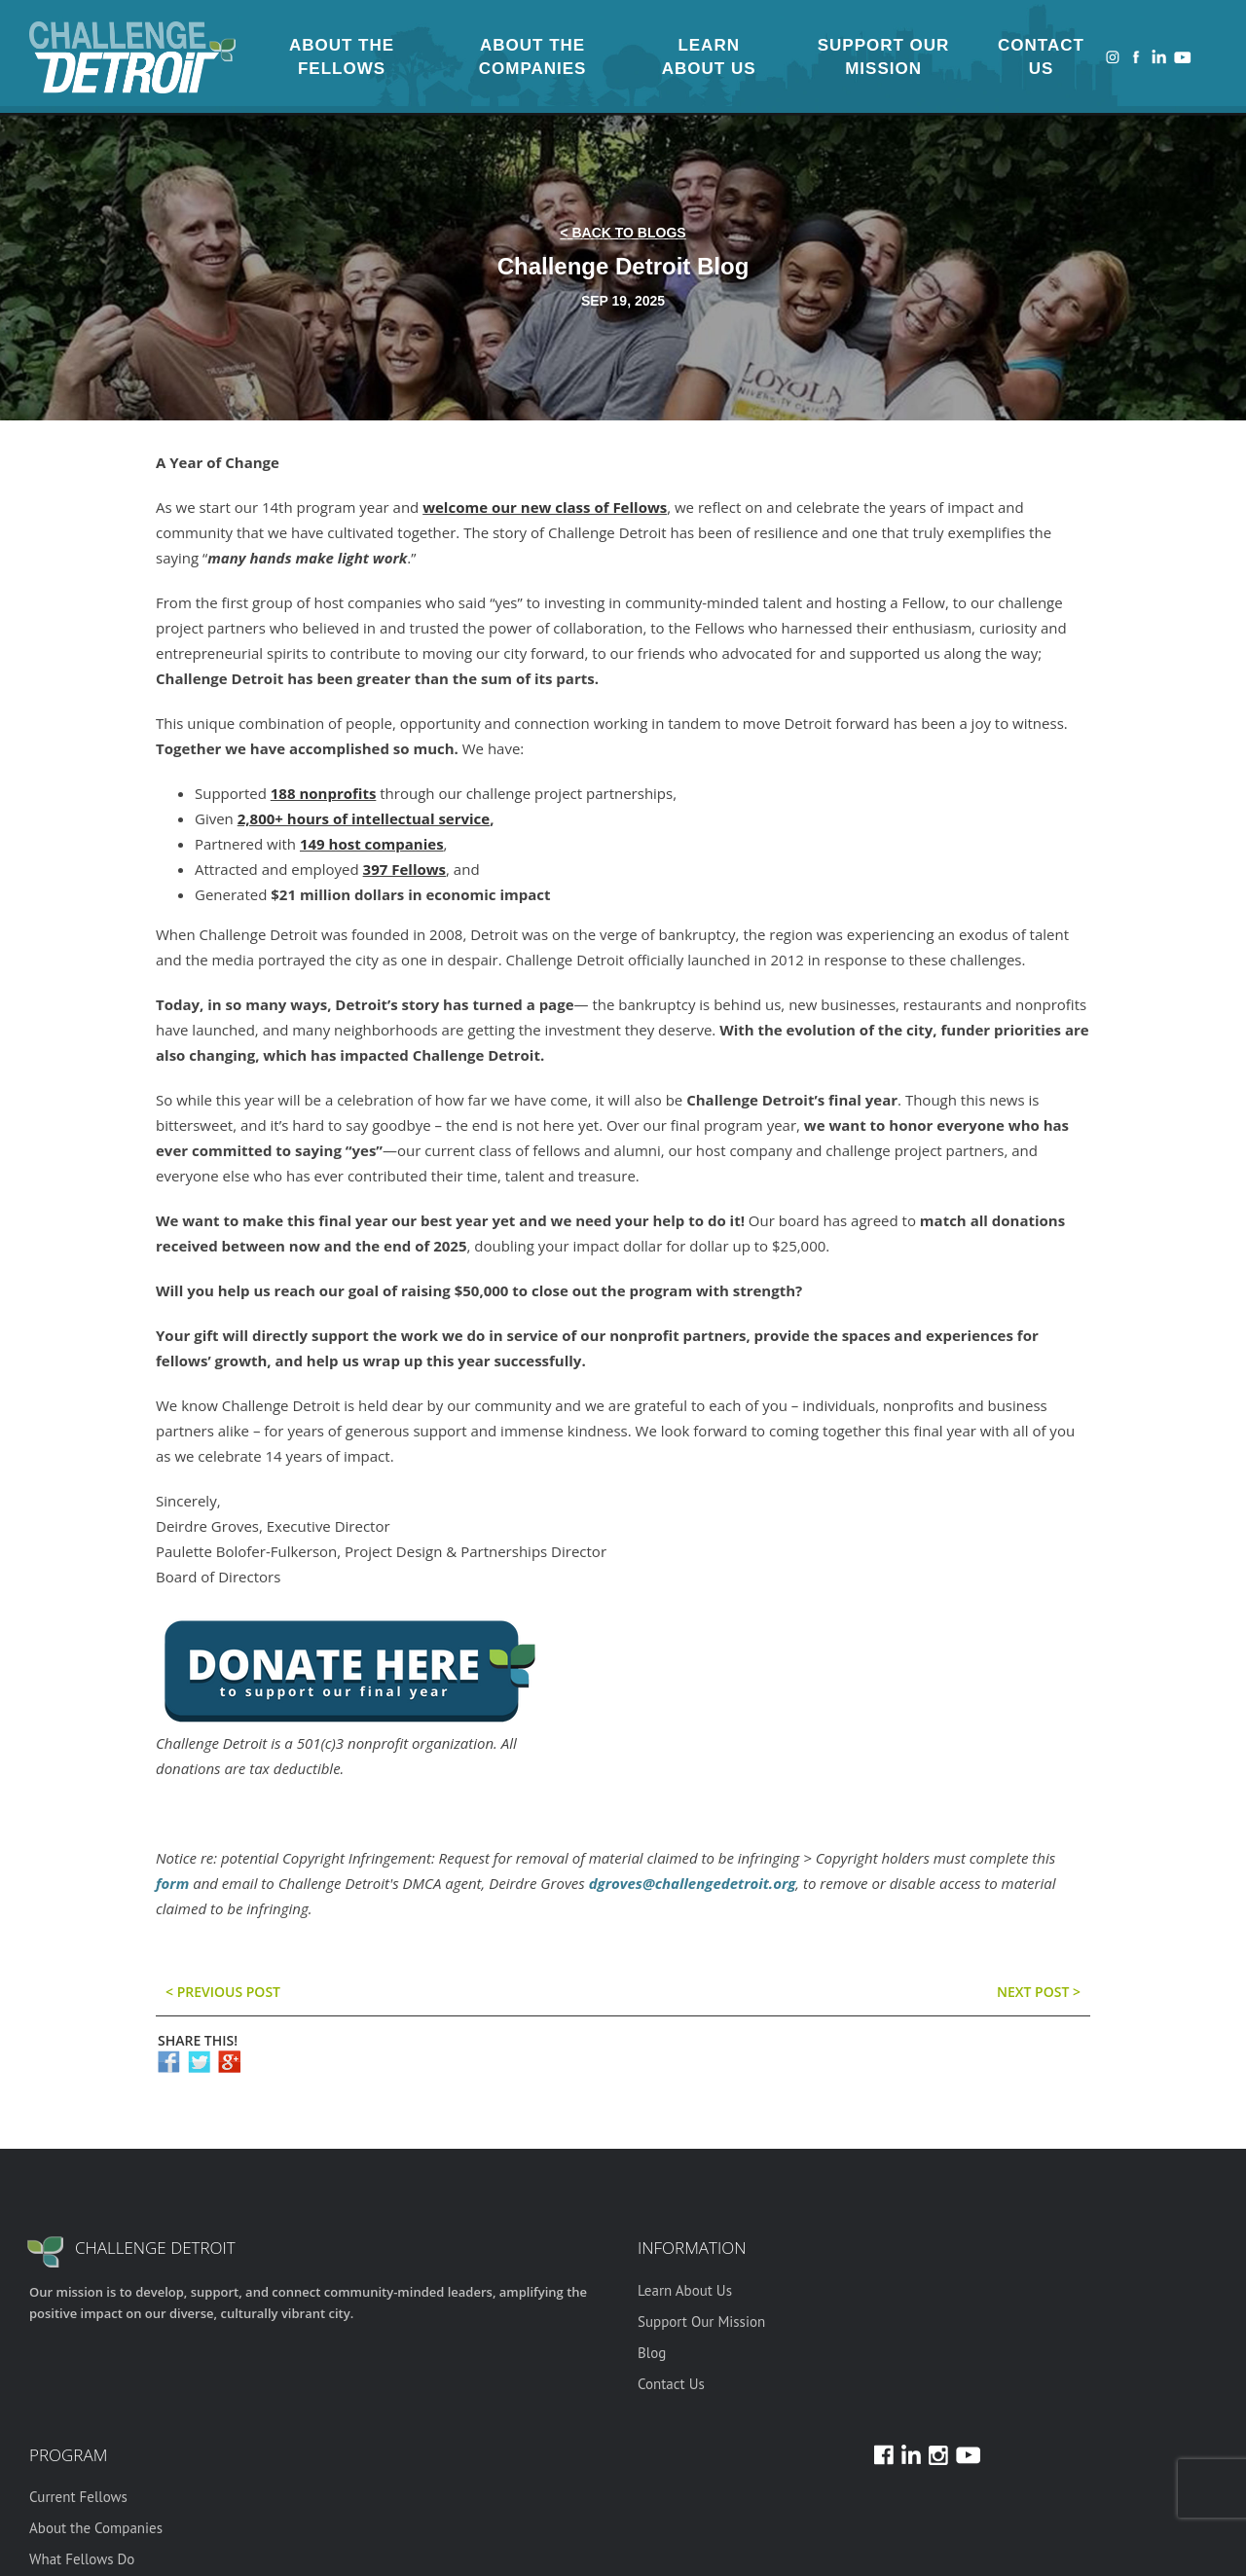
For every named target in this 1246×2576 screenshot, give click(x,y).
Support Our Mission (884, 57)
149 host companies (372, 843)
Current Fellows (78, 2496)
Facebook (1136, 57)
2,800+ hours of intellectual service (364, 818)
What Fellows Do (81, 2559)
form (172, 1883)
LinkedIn (1159, 57)
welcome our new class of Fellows (544, 507)
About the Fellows (341, 57)
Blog (652, 2352)
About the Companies (533, 57)
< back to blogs (622, 232)
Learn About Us (709, 57)
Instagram (1112, 57)
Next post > (1039, 1991)
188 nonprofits (324, 793)
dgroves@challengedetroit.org (692, 1883)
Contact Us (1041, 57)
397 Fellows (404, 869)
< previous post (222, 1991)
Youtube (1182, 57)
